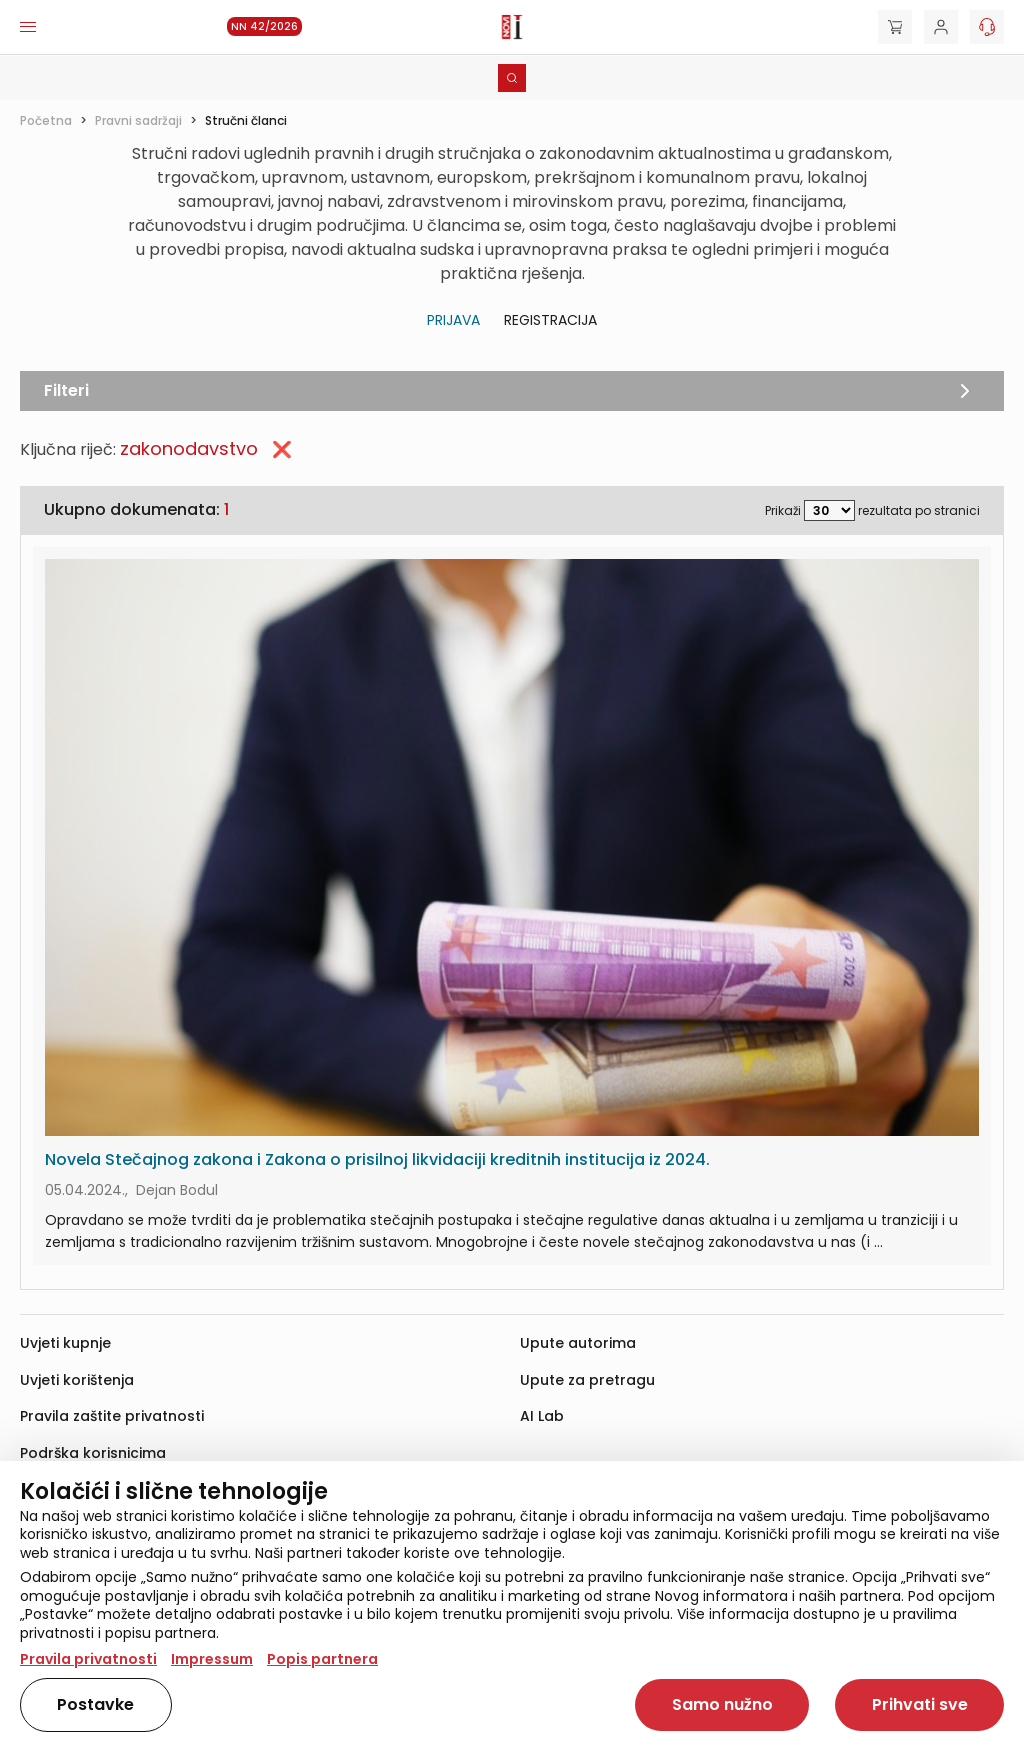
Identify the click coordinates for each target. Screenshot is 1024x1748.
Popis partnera (322, 1659)
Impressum (212, 1659)
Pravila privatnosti (88, 1659)
